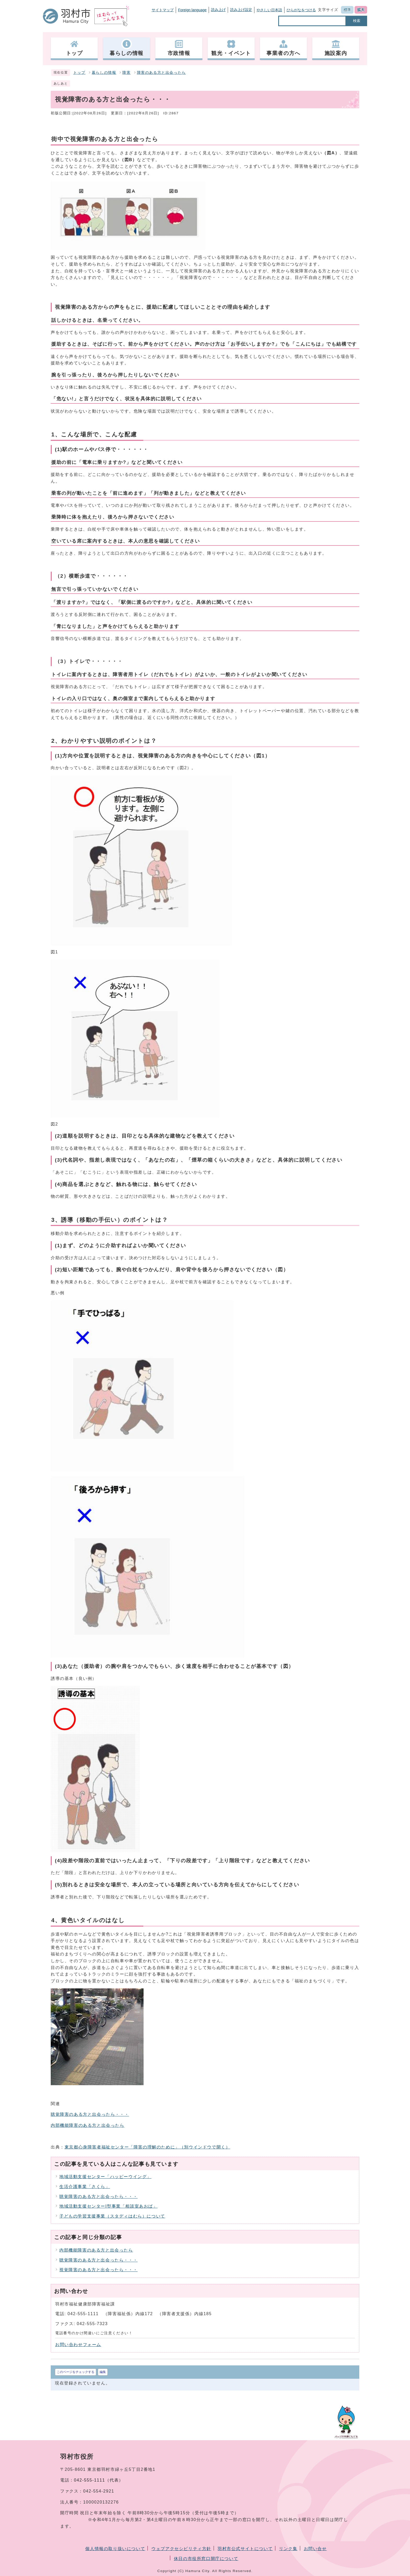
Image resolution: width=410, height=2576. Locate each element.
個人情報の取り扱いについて (115, 2548)
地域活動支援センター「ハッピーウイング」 (105, 2176)
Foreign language (192, 10)
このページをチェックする (75, 2372)
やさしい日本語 (269, 10)
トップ (79, 73)
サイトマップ (163, 10)
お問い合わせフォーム (78, 2344)
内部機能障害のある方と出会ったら (87, 2125)
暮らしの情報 (104, 73)
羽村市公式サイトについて (245, 2548)
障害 (126, 73)
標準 (347, 10)
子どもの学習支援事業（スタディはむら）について (112, 2216)
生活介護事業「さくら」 (84, 2186)
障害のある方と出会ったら (161, 73)
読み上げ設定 (241, 10)
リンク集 (288, 2548)
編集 (103, 2372)
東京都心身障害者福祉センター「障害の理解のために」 (147, 2147)
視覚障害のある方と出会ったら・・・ (98, 2270)
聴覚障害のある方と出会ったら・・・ (90, 2114)
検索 (356, 21)
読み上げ (218, 10)
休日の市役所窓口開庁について (206, 2558)
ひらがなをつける (301, 10)
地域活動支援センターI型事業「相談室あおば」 (108, 2206)
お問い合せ (315, 2548)
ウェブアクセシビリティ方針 (181, 2548)
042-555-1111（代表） (98, 2480)
